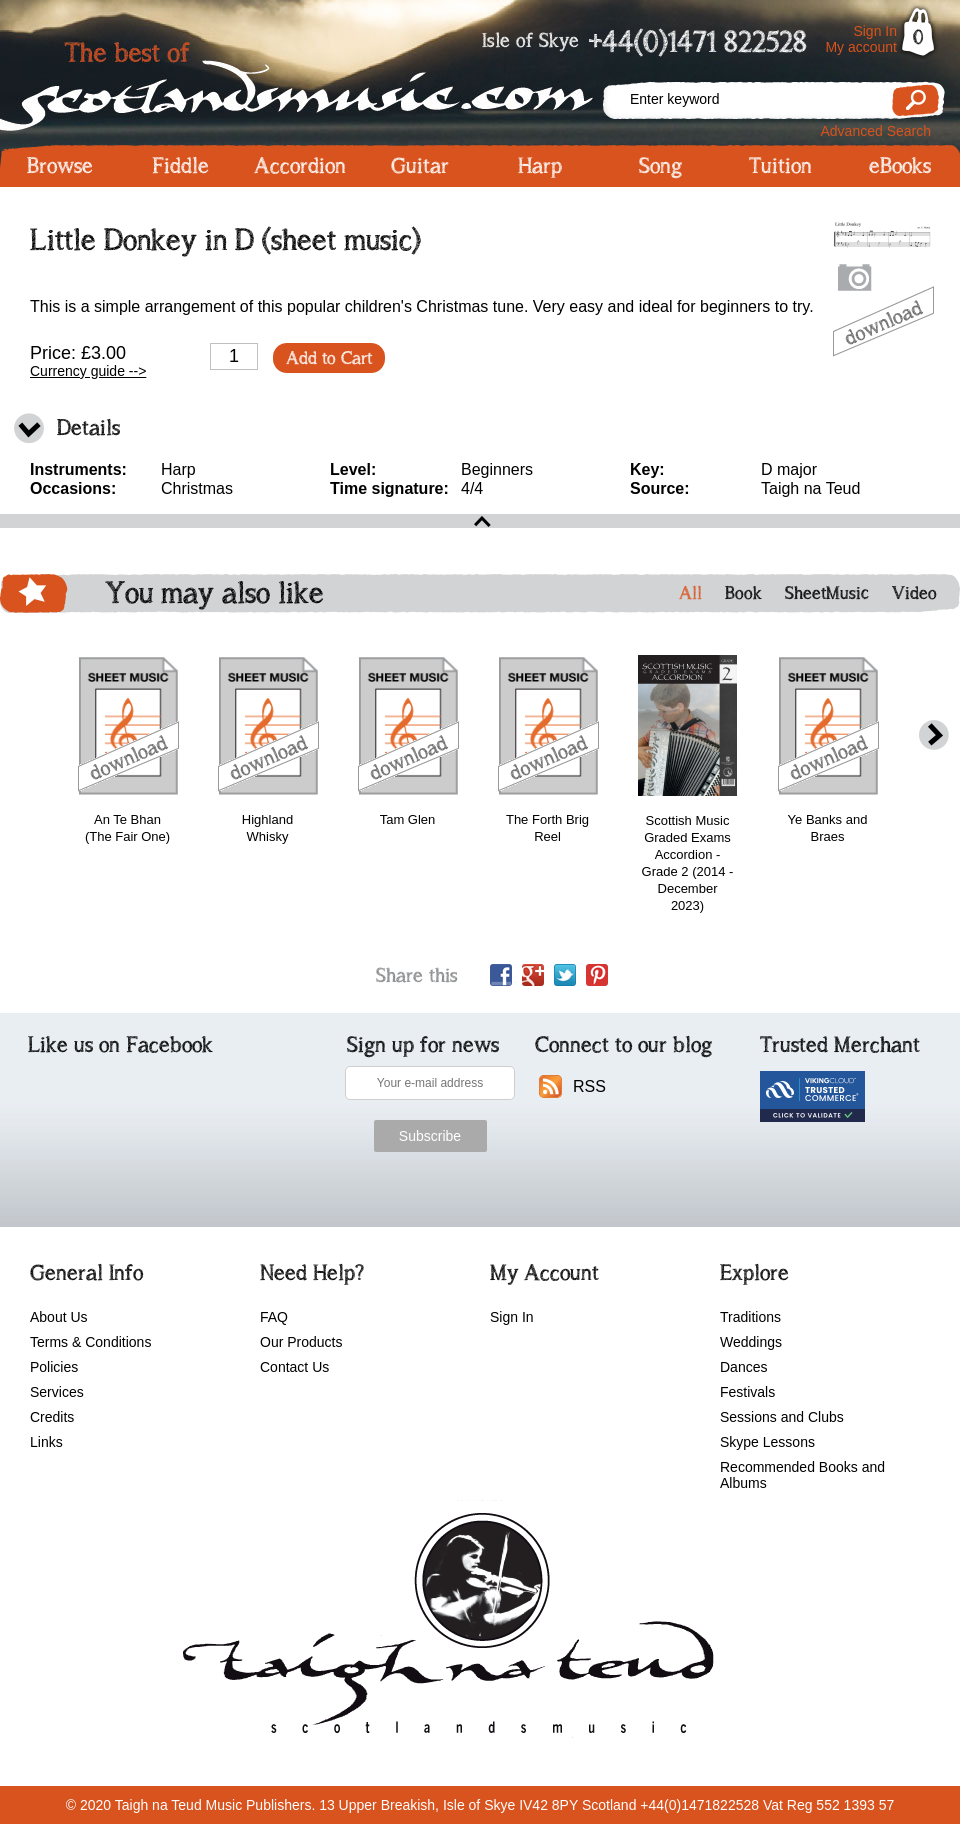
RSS (589, 1086)
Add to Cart (329, 358)
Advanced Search (875, 131)
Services (57, 1392)
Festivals (747, 1392)
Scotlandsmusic (300, 80)
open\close (480, 521)
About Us (59, 1317)
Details (88, 427)
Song (660, 166)
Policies (54, 1367)
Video (914, 593)
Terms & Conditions (90, 1342)
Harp (540, 166)
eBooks (900, 166)
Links (46, 1442)
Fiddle (180, 166)
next (934, 735)
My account (861, 47)
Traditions (750, 1317)
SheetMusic (827, 593)
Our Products (301, 1342)
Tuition (780, 166)
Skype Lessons (767, 1442)
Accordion (300, 166)
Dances (743, 1367)
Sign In (875, 31)
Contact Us (294, 1367)
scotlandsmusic (443, 1630)
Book (743, 593)
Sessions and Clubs (782, 1417)
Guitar (420, 166)
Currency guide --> (88, 371)
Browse (60, 166)
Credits (52, 1417)
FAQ (274, 1317)
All (690, 593)
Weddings (751, 1342)
